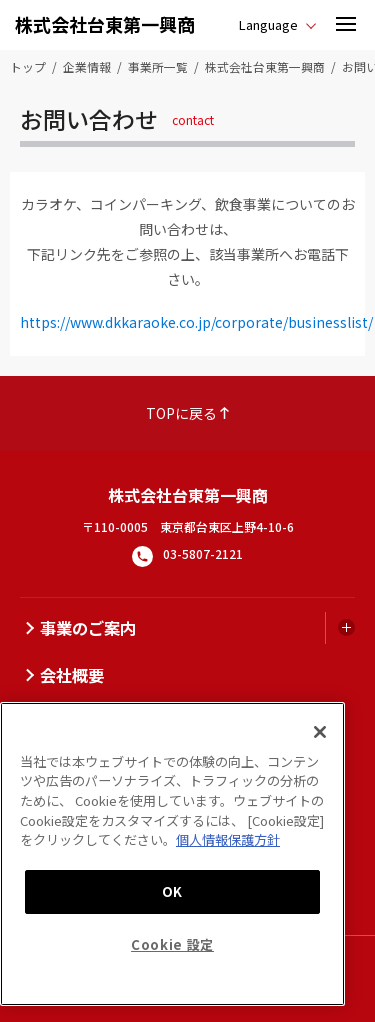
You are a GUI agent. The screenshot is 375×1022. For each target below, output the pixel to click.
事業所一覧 (158, 66)
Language (268, 24)
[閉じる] (320, 732)
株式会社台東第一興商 (105, 24)
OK (172, 891)
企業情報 (87, 66)
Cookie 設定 (172, 944)
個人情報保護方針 (228, 839)
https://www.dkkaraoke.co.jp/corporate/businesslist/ (196, 322)
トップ (28, 66)
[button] (346, 25)
